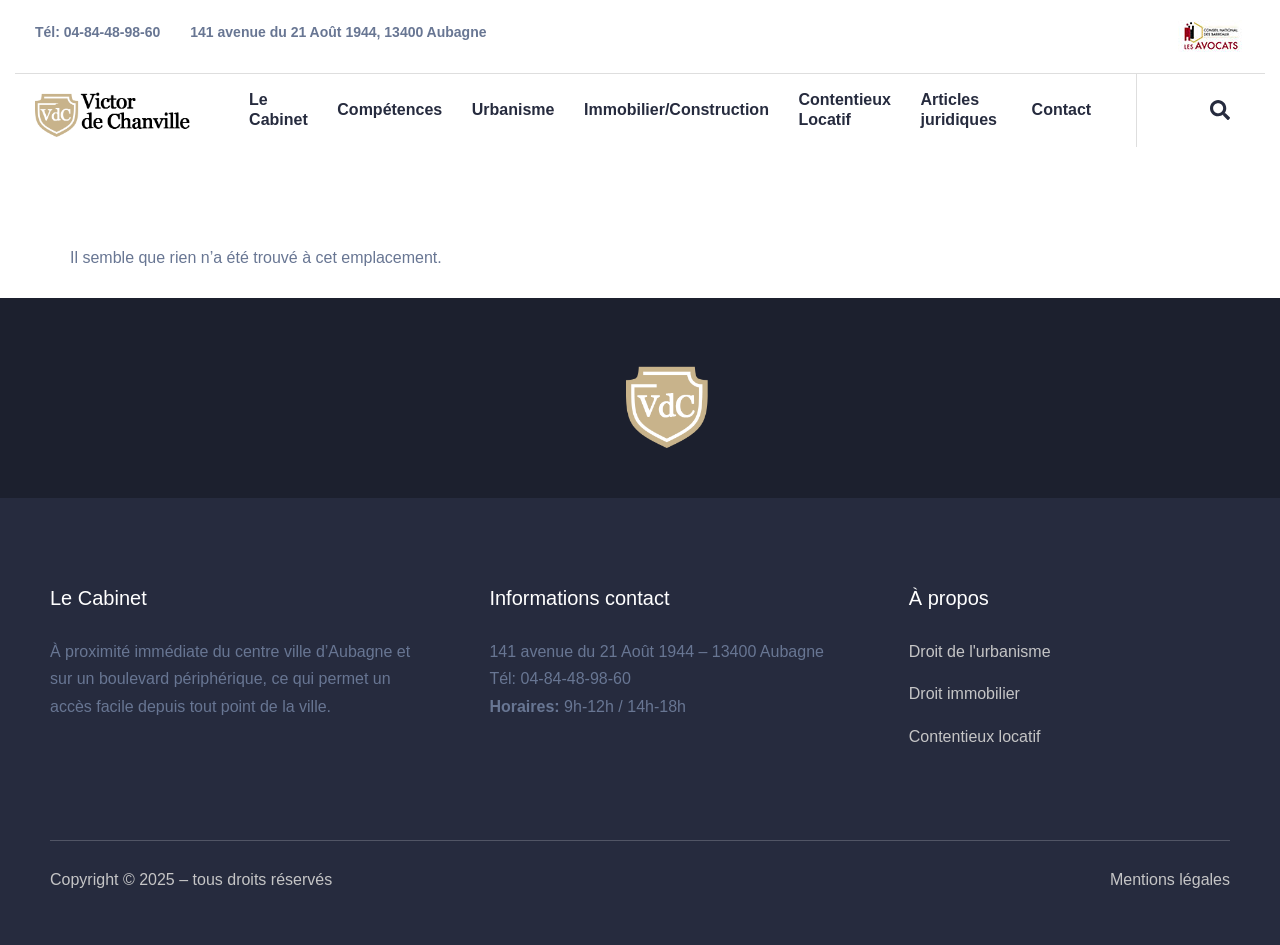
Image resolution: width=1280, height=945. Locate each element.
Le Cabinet (278, 110)
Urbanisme (513, 110)
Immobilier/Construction (677, 110)
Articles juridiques (961, 110)
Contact (1061, 110)
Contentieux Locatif (846, 110)
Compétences (390, 110)
